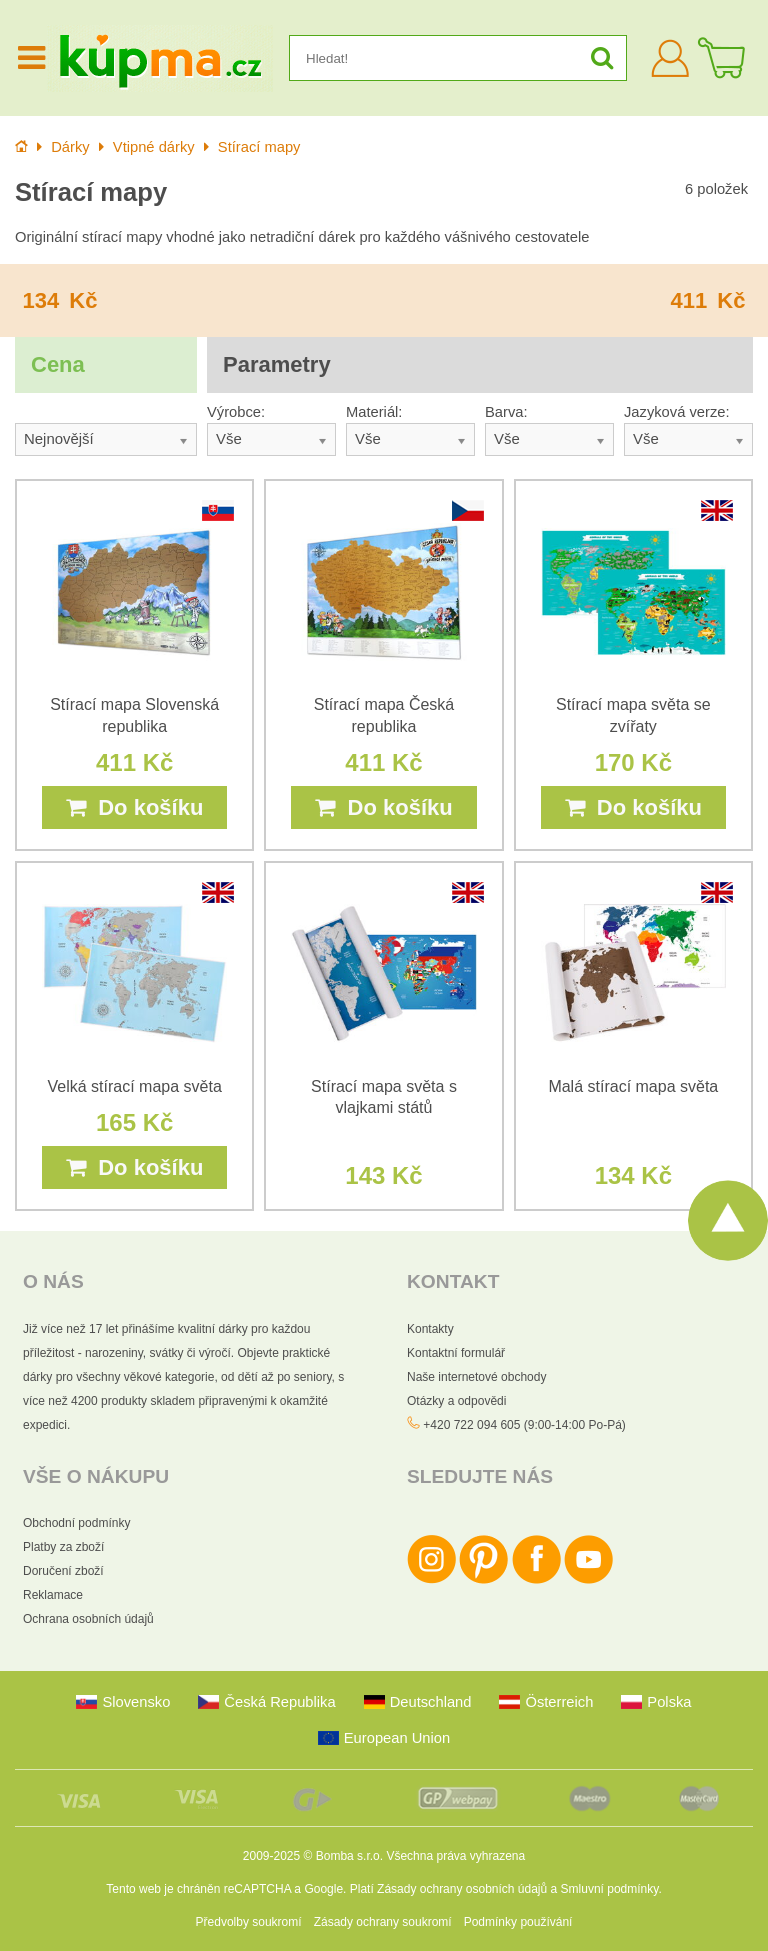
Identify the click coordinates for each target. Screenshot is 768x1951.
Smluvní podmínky (610, 1889)
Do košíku (134, 807)
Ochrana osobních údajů (88, 1619)
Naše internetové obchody (476, 1377)
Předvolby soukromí (249, 1922)
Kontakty (430, 1329)
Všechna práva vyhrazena (455, 1856)
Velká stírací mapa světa (135, 1086)
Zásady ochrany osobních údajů (462, 1889)
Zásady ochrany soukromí (383, 1922)
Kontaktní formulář (456, 1353)
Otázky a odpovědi (456, 1401)
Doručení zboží (63, 1571)
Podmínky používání (518, 1922)
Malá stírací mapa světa (633, 1086)
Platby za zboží (63, 1547)
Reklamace (53, 1595)
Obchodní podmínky (76, 1523)
